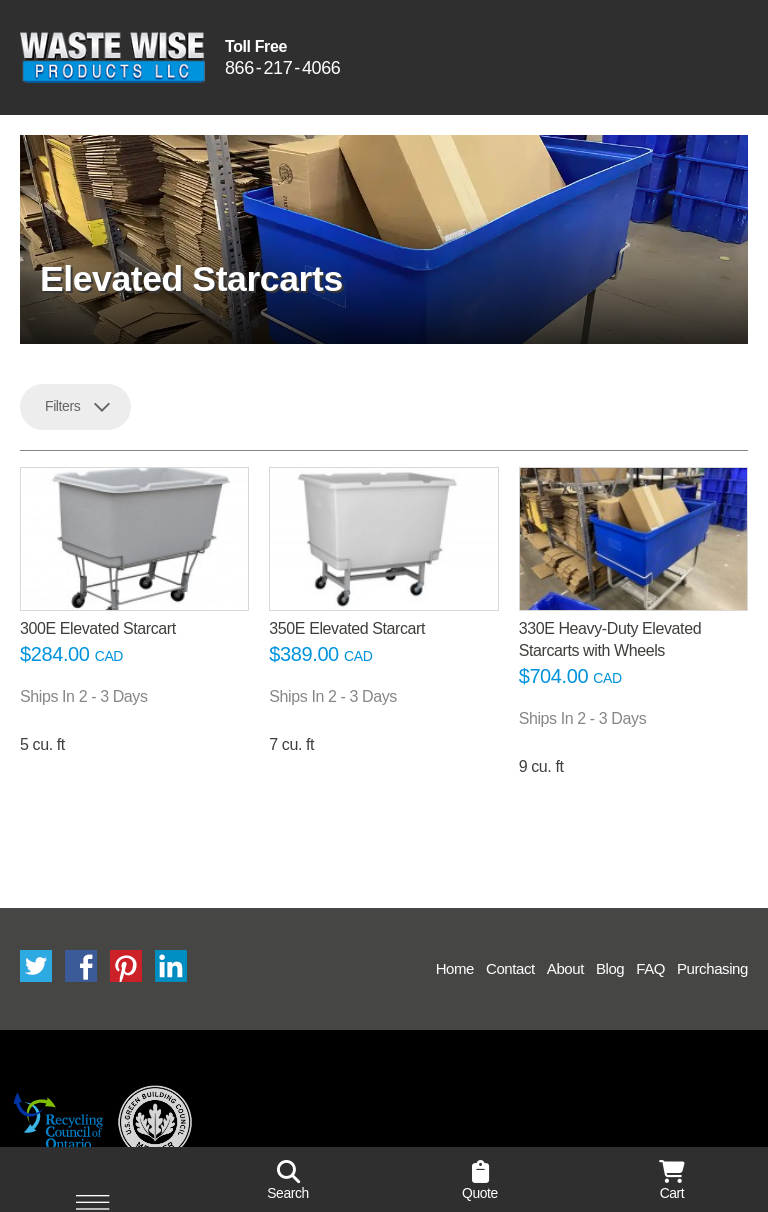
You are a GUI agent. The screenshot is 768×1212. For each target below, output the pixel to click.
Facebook (81, 966)
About (565, 968)
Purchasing (712, 968)
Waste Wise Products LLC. (112, 57)
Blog (610, 968)
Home (455, 968)
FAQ (650, 968)
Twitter (36, 966)
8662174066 (282, 68)
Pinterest (126, 966)
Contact (510, 968)
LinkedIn (171, 966)
